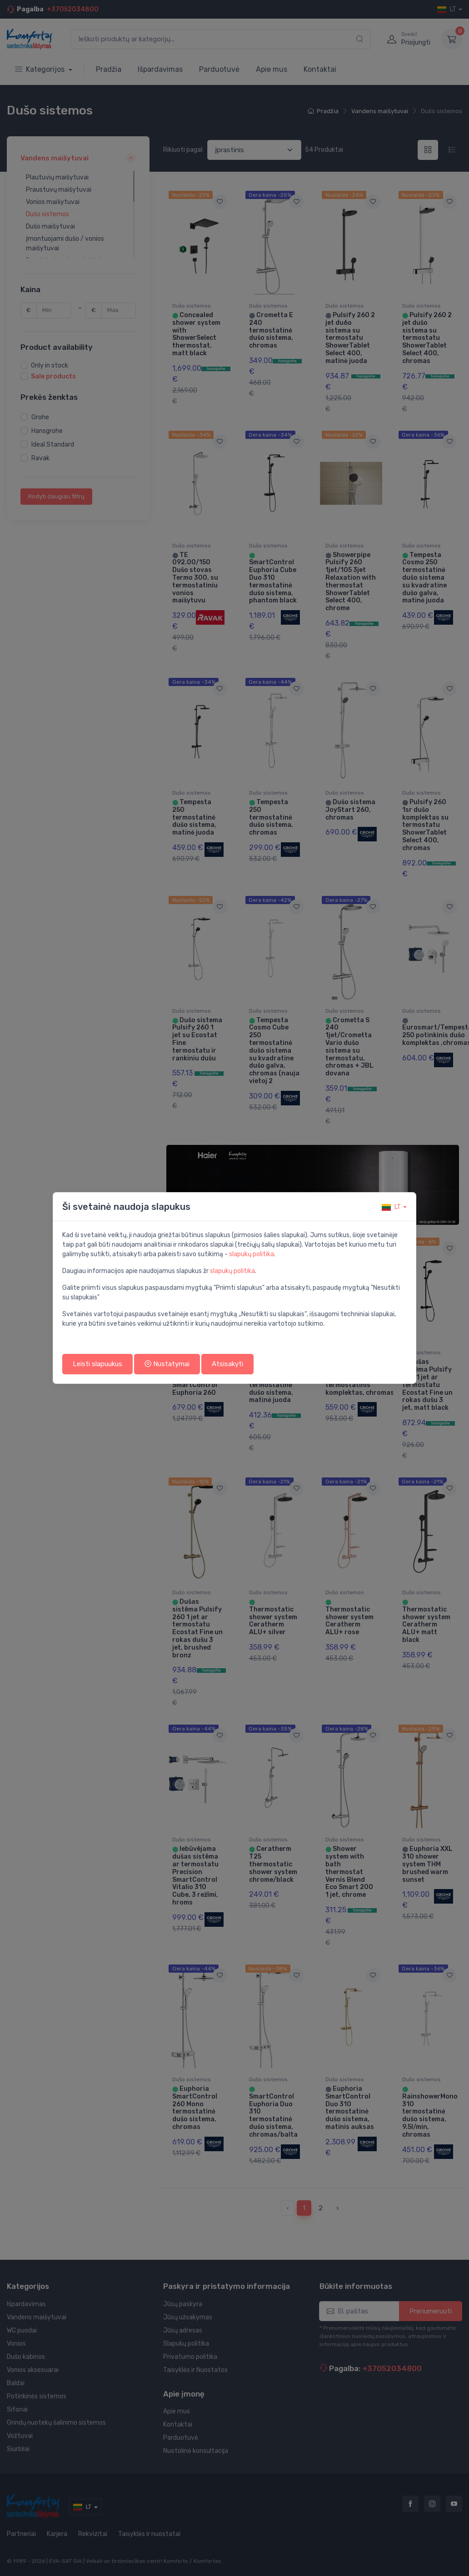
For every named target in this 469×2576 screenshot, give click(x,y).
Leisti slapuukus (97, 1364)
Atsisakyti (227, 1364)
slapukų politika (251, 1254)
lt (391, 1207)
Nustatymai (167, 1364)
